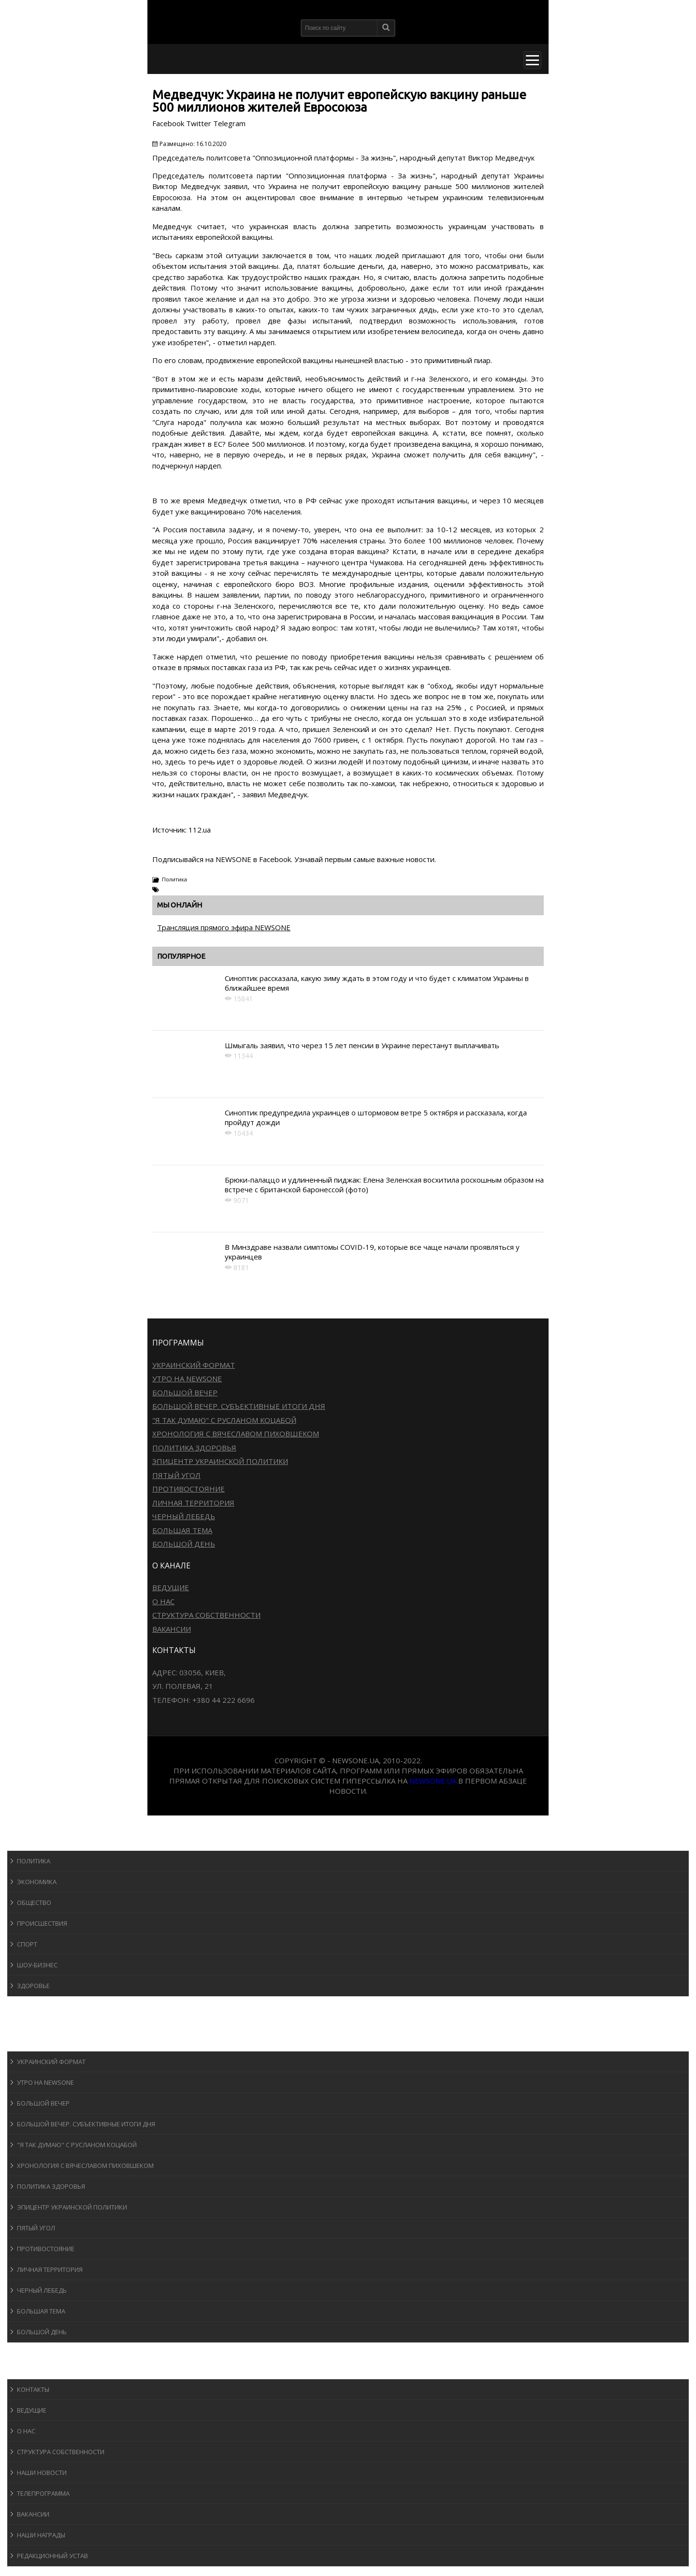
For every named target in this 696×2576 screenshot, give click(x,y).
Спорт (27, 1944)
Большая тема (182, 1530)
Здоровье (33, 1985)
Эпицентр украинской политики (220, 1461)
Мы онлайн (179, 905)
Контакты (33, 2389)
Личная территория (193, 1503)
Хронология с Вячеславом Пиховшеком (235, 1433)
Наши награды (41, 2535)
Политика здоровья (194, 1447)
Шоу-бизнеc (37, 1965)
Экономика (37, 1881)
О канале (31, 2369)
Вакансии (171, 1629)
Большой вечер (185, 1392)
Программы (37, 2042)
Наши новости (42, 2472)
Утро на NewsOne (187, 1378)
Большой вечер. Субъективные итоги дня (238, 1406)
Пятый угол (176, 1475)
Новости (31, 1841)
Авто (23, 2023)
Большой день (183, 1544)
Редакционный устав (52, 2555)
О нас (163, 1601)
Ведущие (170, 1587)
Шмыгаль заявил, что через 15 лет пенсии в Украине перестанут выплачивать (362, 1045)
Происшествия (42, 1923)
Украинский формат (193, 1365)
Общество (34, 1902)
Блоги (26, 2351)
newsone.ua (432, 1781)
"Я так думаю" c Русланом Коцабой (224, 1420)
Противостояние (188, 1488)
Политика (174, 879)
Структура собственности (206, 1615)
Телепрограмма (43, 2493)
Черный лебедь (183, 1516)
